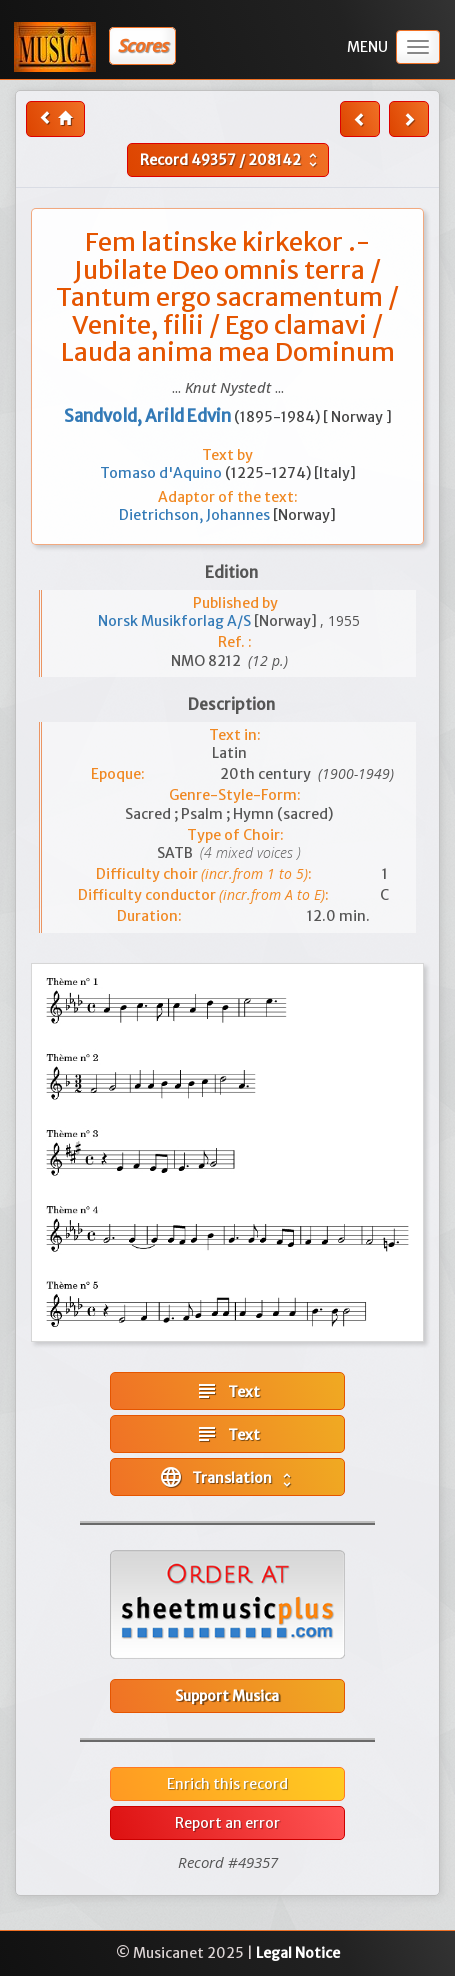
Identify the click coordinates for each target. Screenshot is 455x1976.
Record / (231, 160)
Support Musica (227, 1696)
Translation (227, 1477)
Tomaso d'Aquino (162, 473)
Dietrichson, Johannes (196, 515)
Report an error (227, 1823)
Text (227, 1391)
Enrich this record (227, 1784)
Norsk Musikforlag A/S (176, 621)
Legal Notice (298, 1953)
